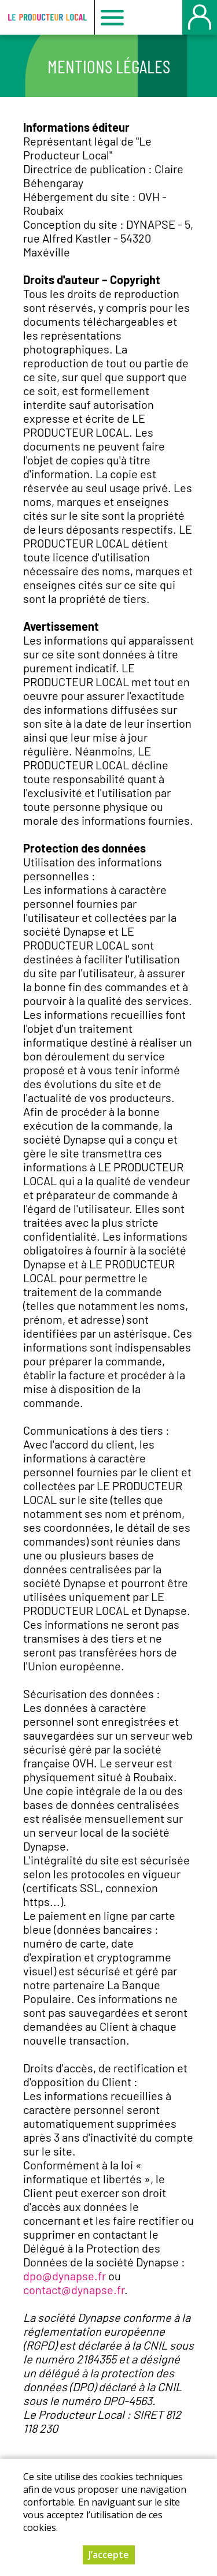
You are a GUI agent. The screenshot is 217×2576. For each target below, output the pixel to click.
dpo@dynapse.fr (64, 2276)
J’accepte (109, 2555)
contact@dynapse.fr (73, 2289)
